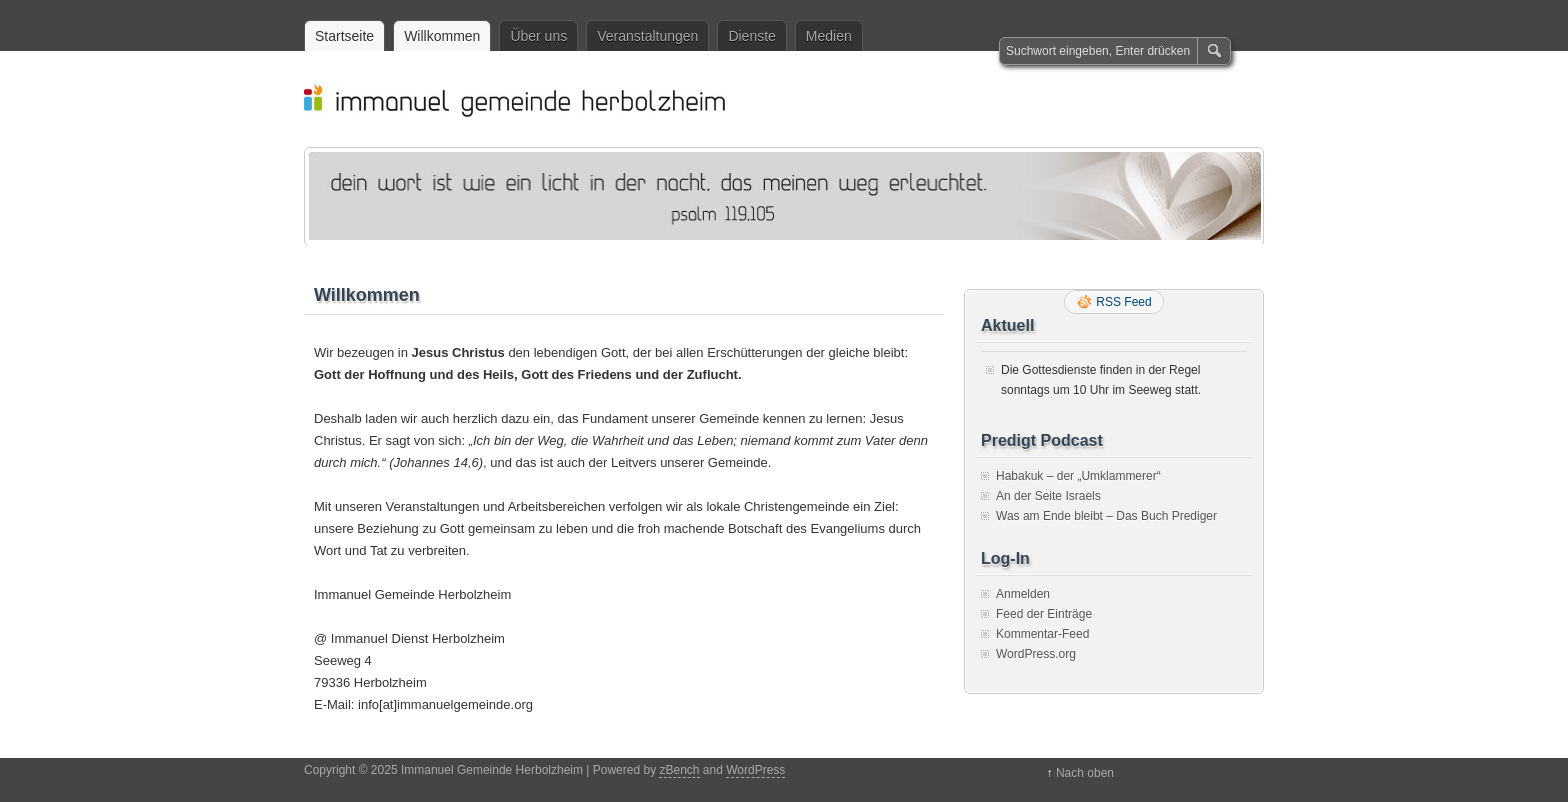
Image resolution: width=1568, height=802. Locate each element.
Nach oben (1085, 773)
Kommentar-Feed (1042, 634)
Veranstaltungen (647, 36)
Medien (829, 36)
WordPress (755, 770)
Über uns (538, 36)
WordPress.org (1036, 654)
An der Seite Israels (1048, 496)
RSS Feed (1123, 302)
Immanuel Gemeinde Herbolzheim (794, 99)
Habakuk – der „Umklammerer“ (1078, 476)
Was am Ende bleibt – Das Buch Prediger (1106, 516)
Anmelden (1023, 594)
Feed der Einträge (1044, 614)
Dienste (751, 36)
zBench (679, 770)
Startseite (344, 36)
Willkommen (442, 36)
